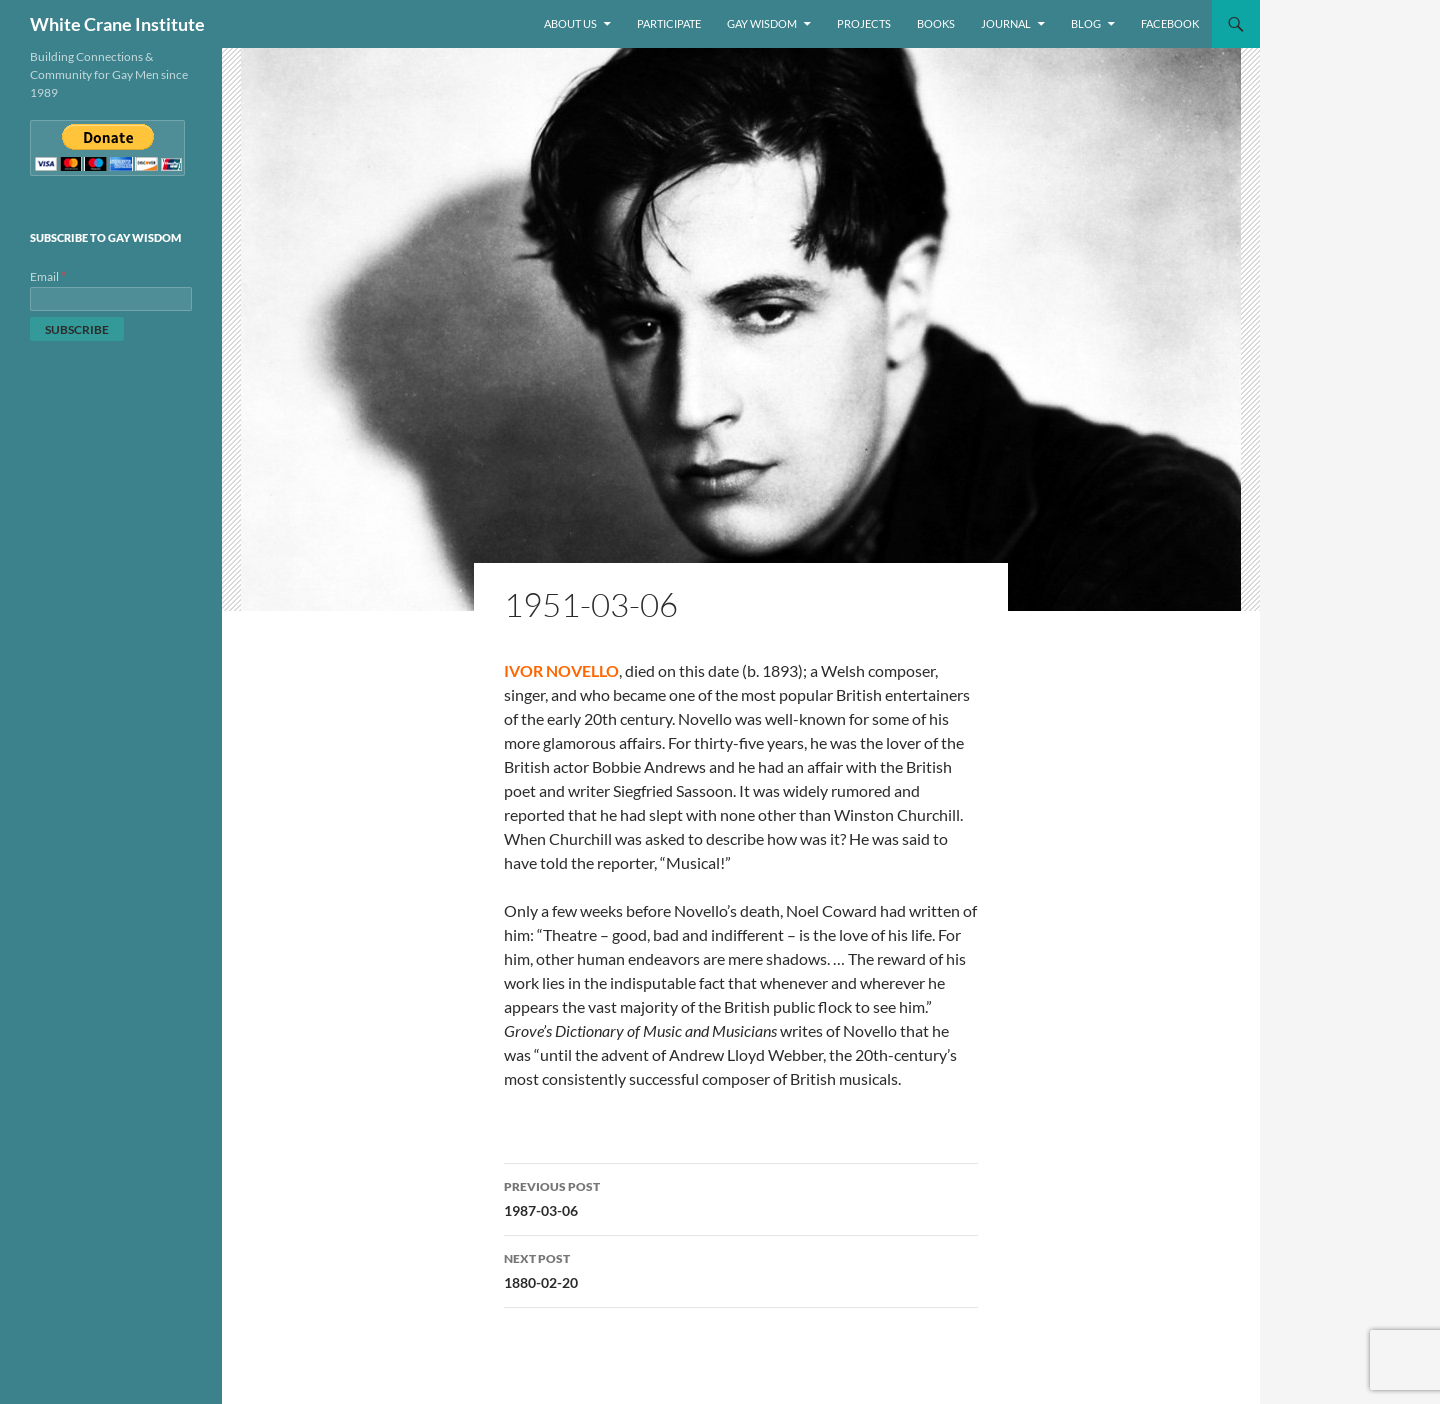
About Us (570, 23)
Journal (1006, 23)
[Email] (111, 299)
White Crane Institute (117, 24)
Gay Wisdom (762, 23)
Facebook (1170, 23)
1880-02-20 (741, 1269)
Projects (864, 23)
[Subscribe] (77, 329)
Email (48, 276)
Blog (1086, 23)
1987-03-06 (741, 1197)
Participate (669, 23)
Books (936, 23)
